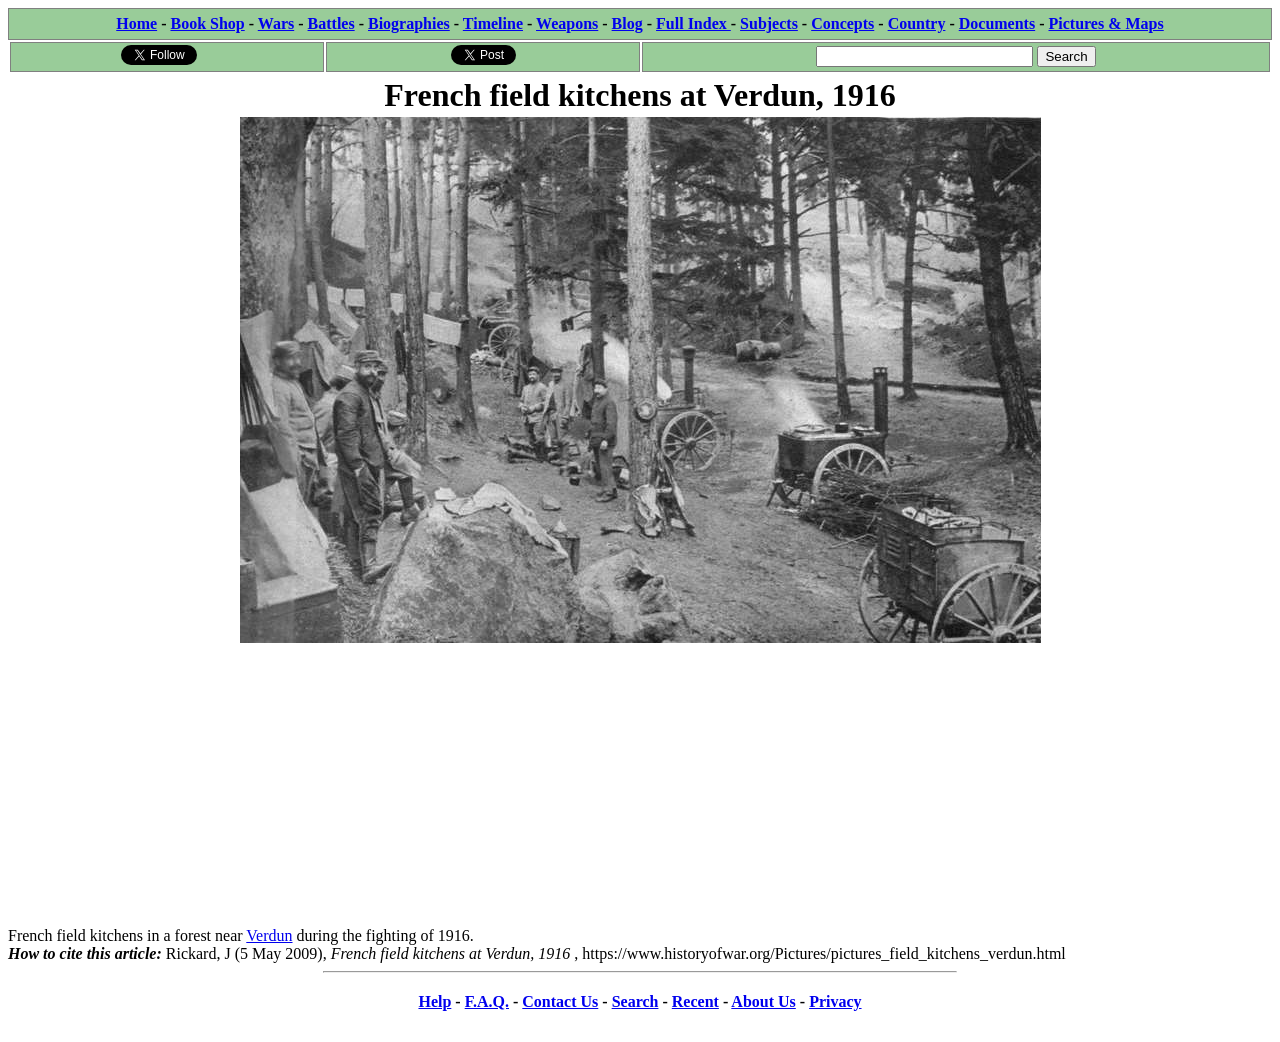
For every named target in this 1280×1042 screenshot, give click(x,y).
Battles (331, 23)
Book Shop (207, 23)
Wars (276, 23)
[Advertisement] (640, 787)
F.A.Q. (487, 1001)
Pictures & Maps (1106, 23)
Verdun (269, 935)
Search (635, 1001)
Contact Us (560, 1001)
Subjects (769, 23)
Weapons (567, 23)
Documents (997, 23)
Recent (695, 1001)
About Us (763, 1001)
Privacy (835, 1001)
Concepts (842, 23)
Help (434, 1001)
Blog (627, 23)
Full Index (693, 23)
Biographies (409, 23)
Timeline (493, 23)
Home (136, 23)
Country (917, 23)
